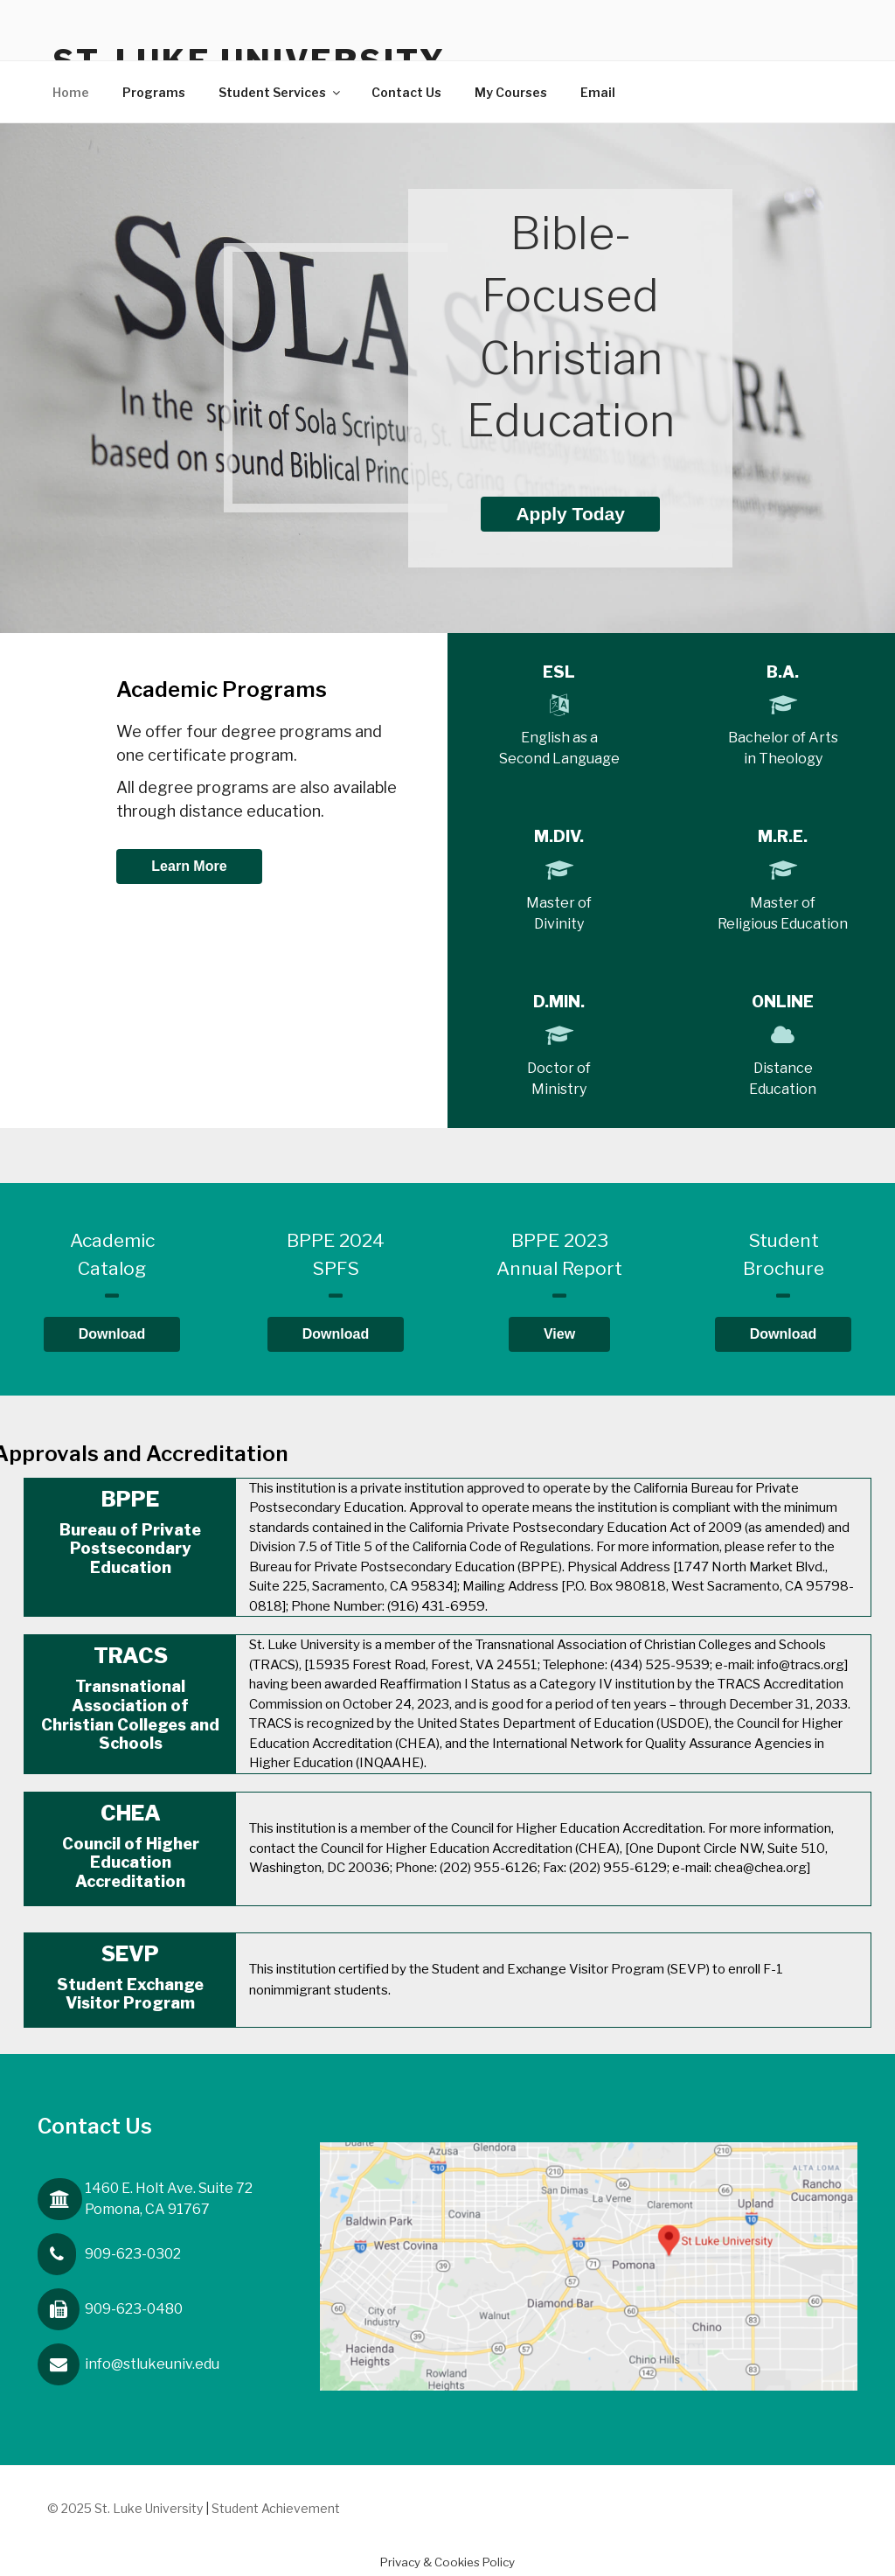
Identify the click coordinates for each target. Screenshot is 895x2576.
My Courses (511, 92)
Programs (153, 92)
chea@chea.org (760, 1868)
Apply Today (570, 514)
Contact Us (406, 92)
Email (597, 92)
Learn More (188, 866)
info (152, 2364)
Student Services (281, 92)
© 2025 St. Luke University (126, 2508)
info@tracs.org (800, 1665)
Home (70, 92)
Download (112, 1333)
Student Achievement (276, 2508)
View (559, 1333)
